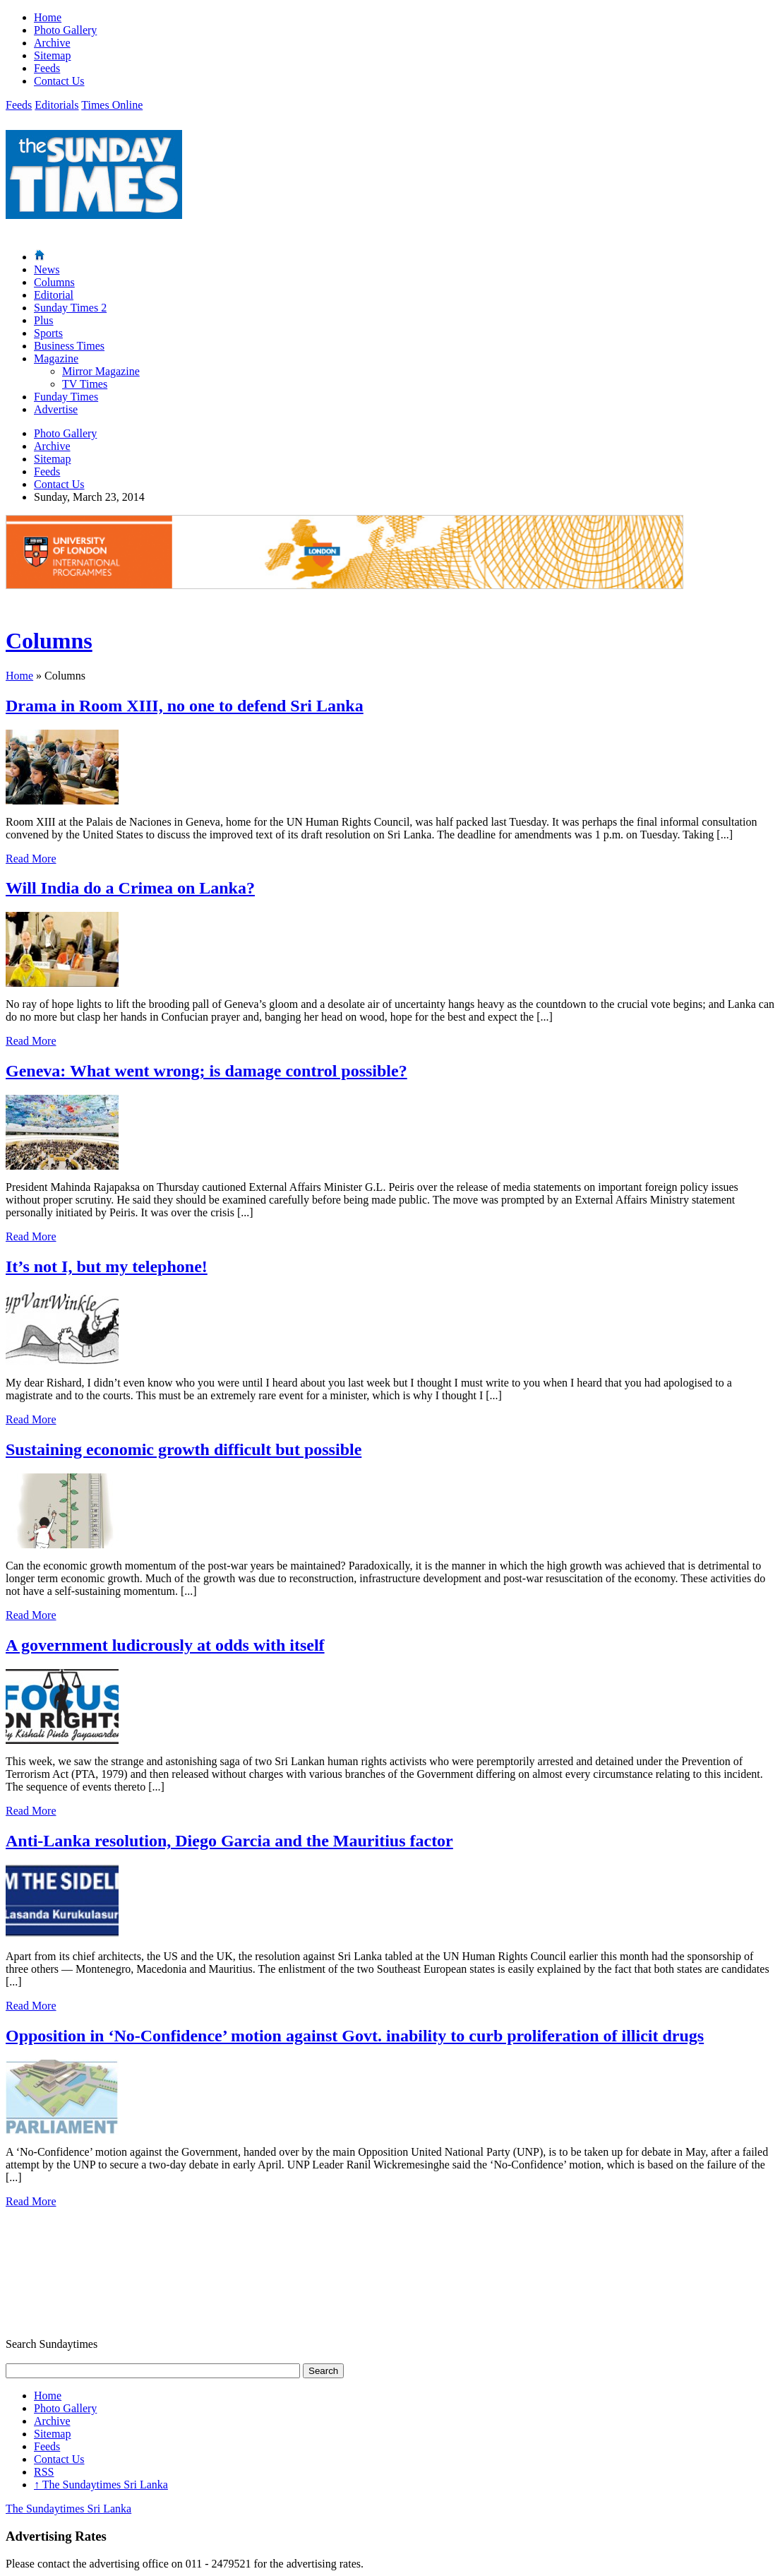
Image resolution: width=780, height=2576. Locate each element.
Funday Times (66, 397)
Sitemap (52, 55)
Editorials (56, 105)
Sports (48, 333)
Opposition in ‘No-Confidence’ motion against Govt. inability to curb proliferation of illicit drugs (355, 2035)
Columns (54, 282)
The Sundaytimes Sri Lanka (101, 2485)
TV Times (84, 384)
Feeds (47, 68)
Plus (44, 320)
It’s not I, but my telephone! (107, 1266)
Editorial (53, 295)
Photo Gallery (65, 30)
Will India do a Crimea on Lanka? (130, 888)
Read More (31, 859)
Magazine (56, 358)
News (46, 269)
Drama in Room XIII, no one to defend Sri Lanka (185, 705)
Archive (52, 43)
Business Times (69, 346)
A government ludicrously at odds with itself (165, 1645)
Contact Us (59, 81)
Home (47, 17)
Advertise (56, 409)
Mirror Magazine (101, 371)
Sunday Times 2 (70, 308)
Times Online (112, 105)
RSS (44, 2472)
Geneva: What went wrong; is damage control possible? (206, 1071)
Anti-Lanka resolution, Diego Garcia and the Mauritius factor (229, 1841)
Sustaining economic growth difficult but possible (183, 1449)
